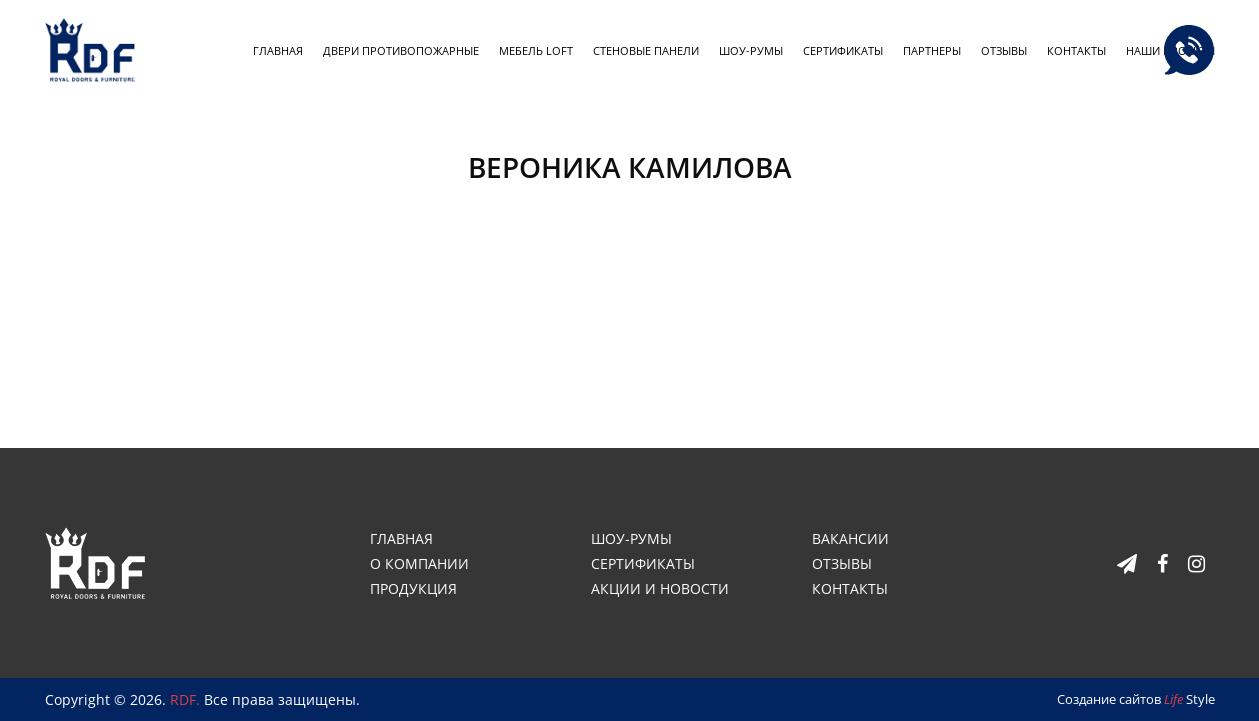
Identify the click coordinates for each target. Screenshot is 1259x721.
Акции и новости (660, 588)
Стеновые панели (646, 50)
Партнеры (932, 50)
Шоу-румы (751, 50)
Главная (278, 50)
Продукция (413, 588)
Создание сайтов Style (1136, 699)
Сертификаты (843, 50)
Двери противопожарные (401, 50)
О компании (419, 563)
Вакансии (850, 538)
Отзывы (1004, 50)
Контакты (1076, 50)
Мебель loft (536, 50)
